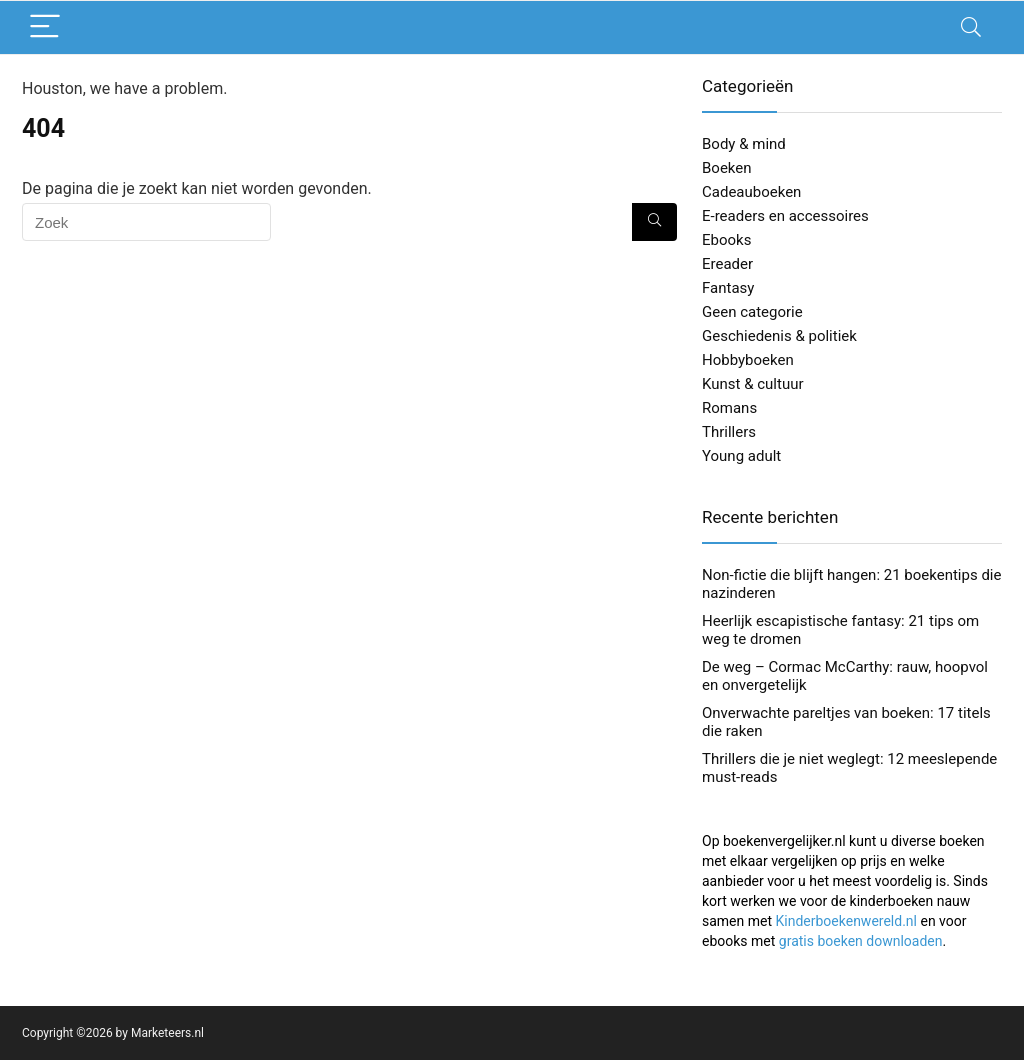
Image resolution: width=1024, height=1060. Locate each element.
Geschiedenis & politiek (779, 336)
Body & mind (744, 144)
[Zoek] (654, 222)
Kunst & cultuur (753, 384)
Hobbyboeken (748, 360)
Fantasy (728, 288)
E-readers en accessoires (785, 216)
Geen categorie (752, 312)
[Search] (971, 27)
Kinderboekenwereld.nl (846, 921)
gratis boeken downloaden (861, 941)
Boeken (727, 168)
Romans (729, 408)
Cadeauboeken (751, 192)
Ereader (727, 264)
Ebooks (726, 240)
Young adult (741, 456)
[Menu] (46, 27)
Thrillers (729, 432)
